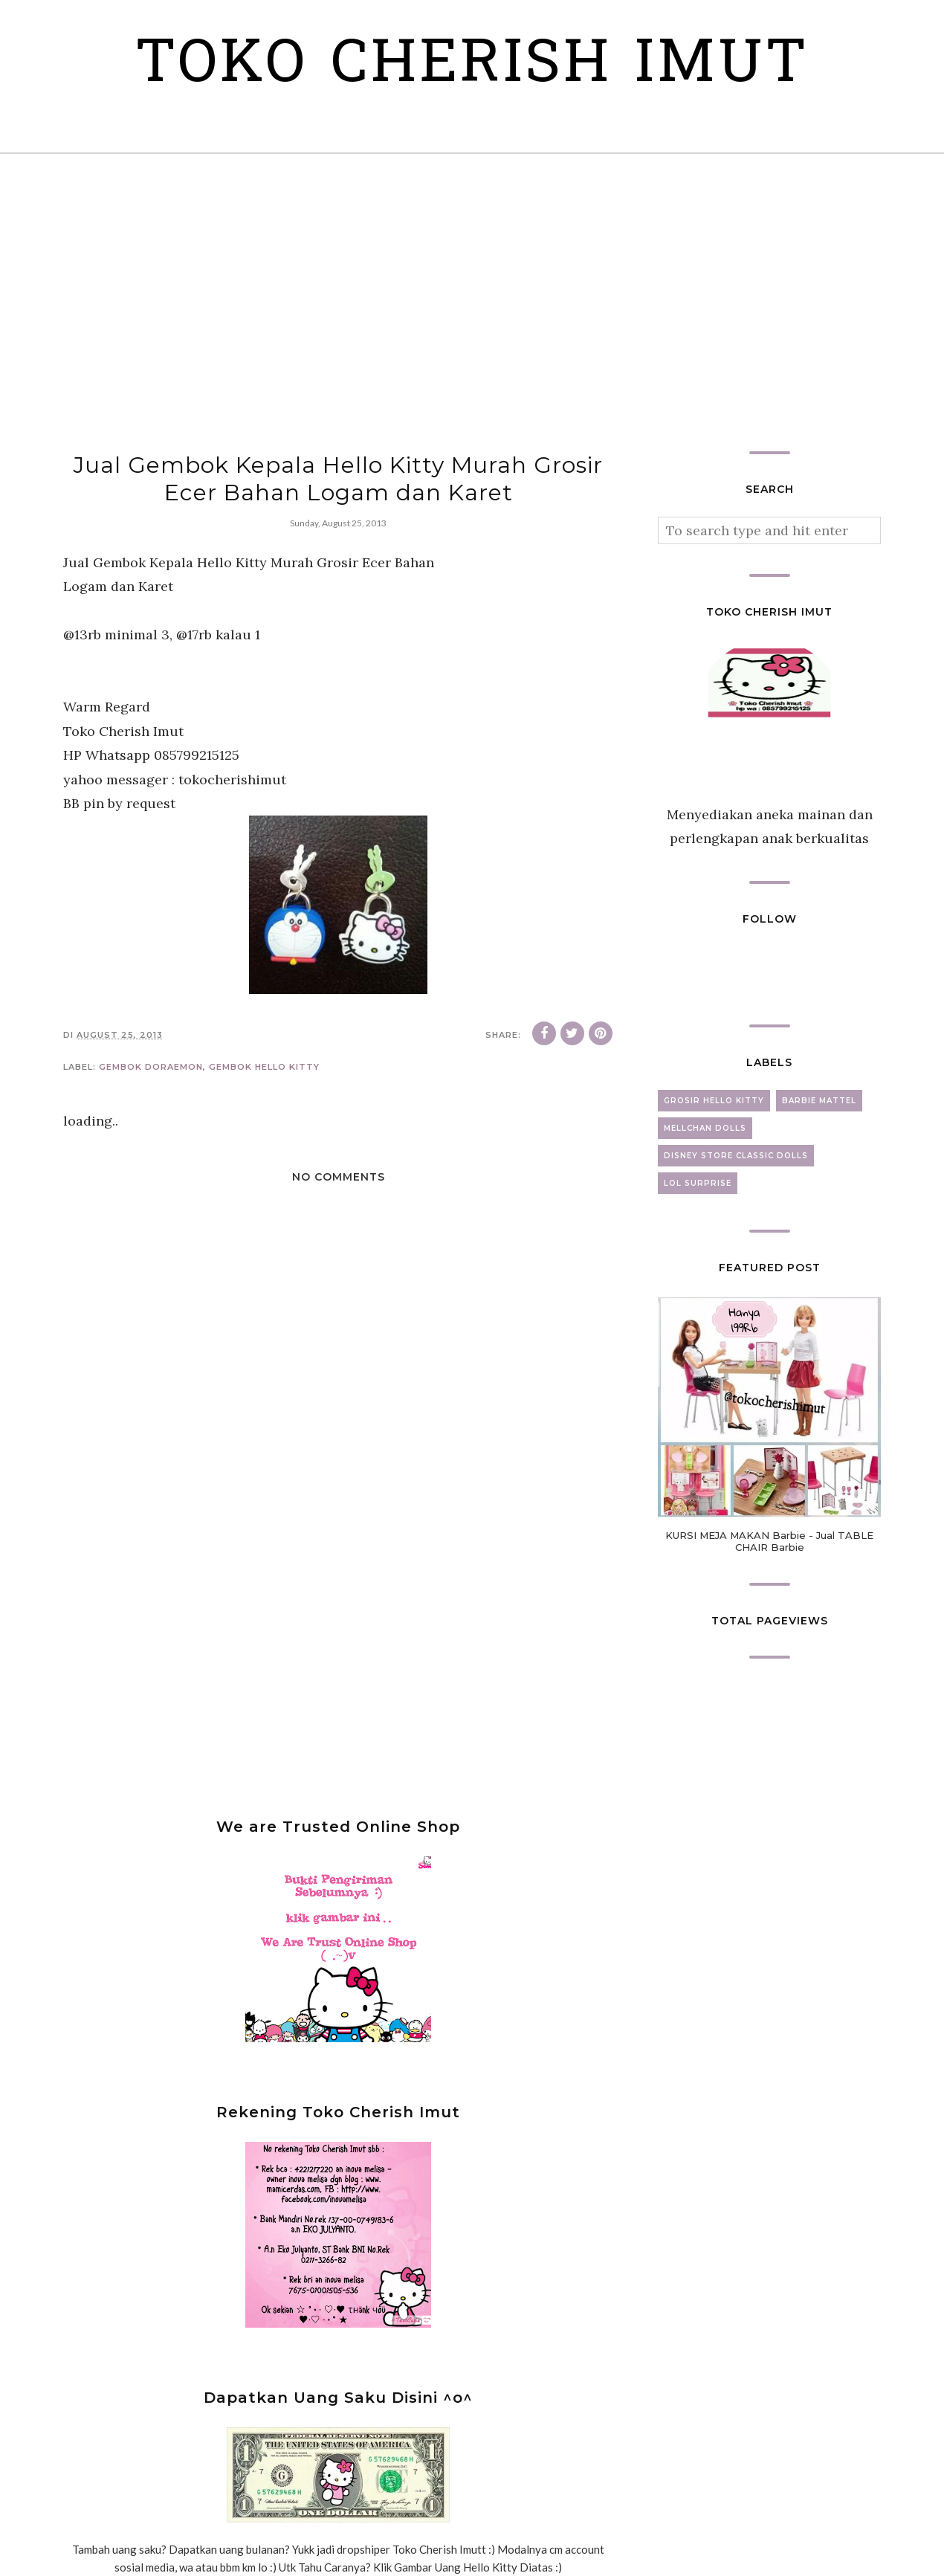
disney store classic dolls (736, 1156)
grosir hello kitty (714, 1100)
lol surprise (697, 1183)
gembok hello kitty (264, 1067)
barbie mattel (819, 1100)
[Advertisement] (472, 302)
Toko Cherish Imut (472, 66)
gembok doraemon (151, 1067)
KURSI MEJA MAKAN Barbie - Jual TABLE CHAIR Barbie (769, 1541)
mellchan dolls (705, 1128)
